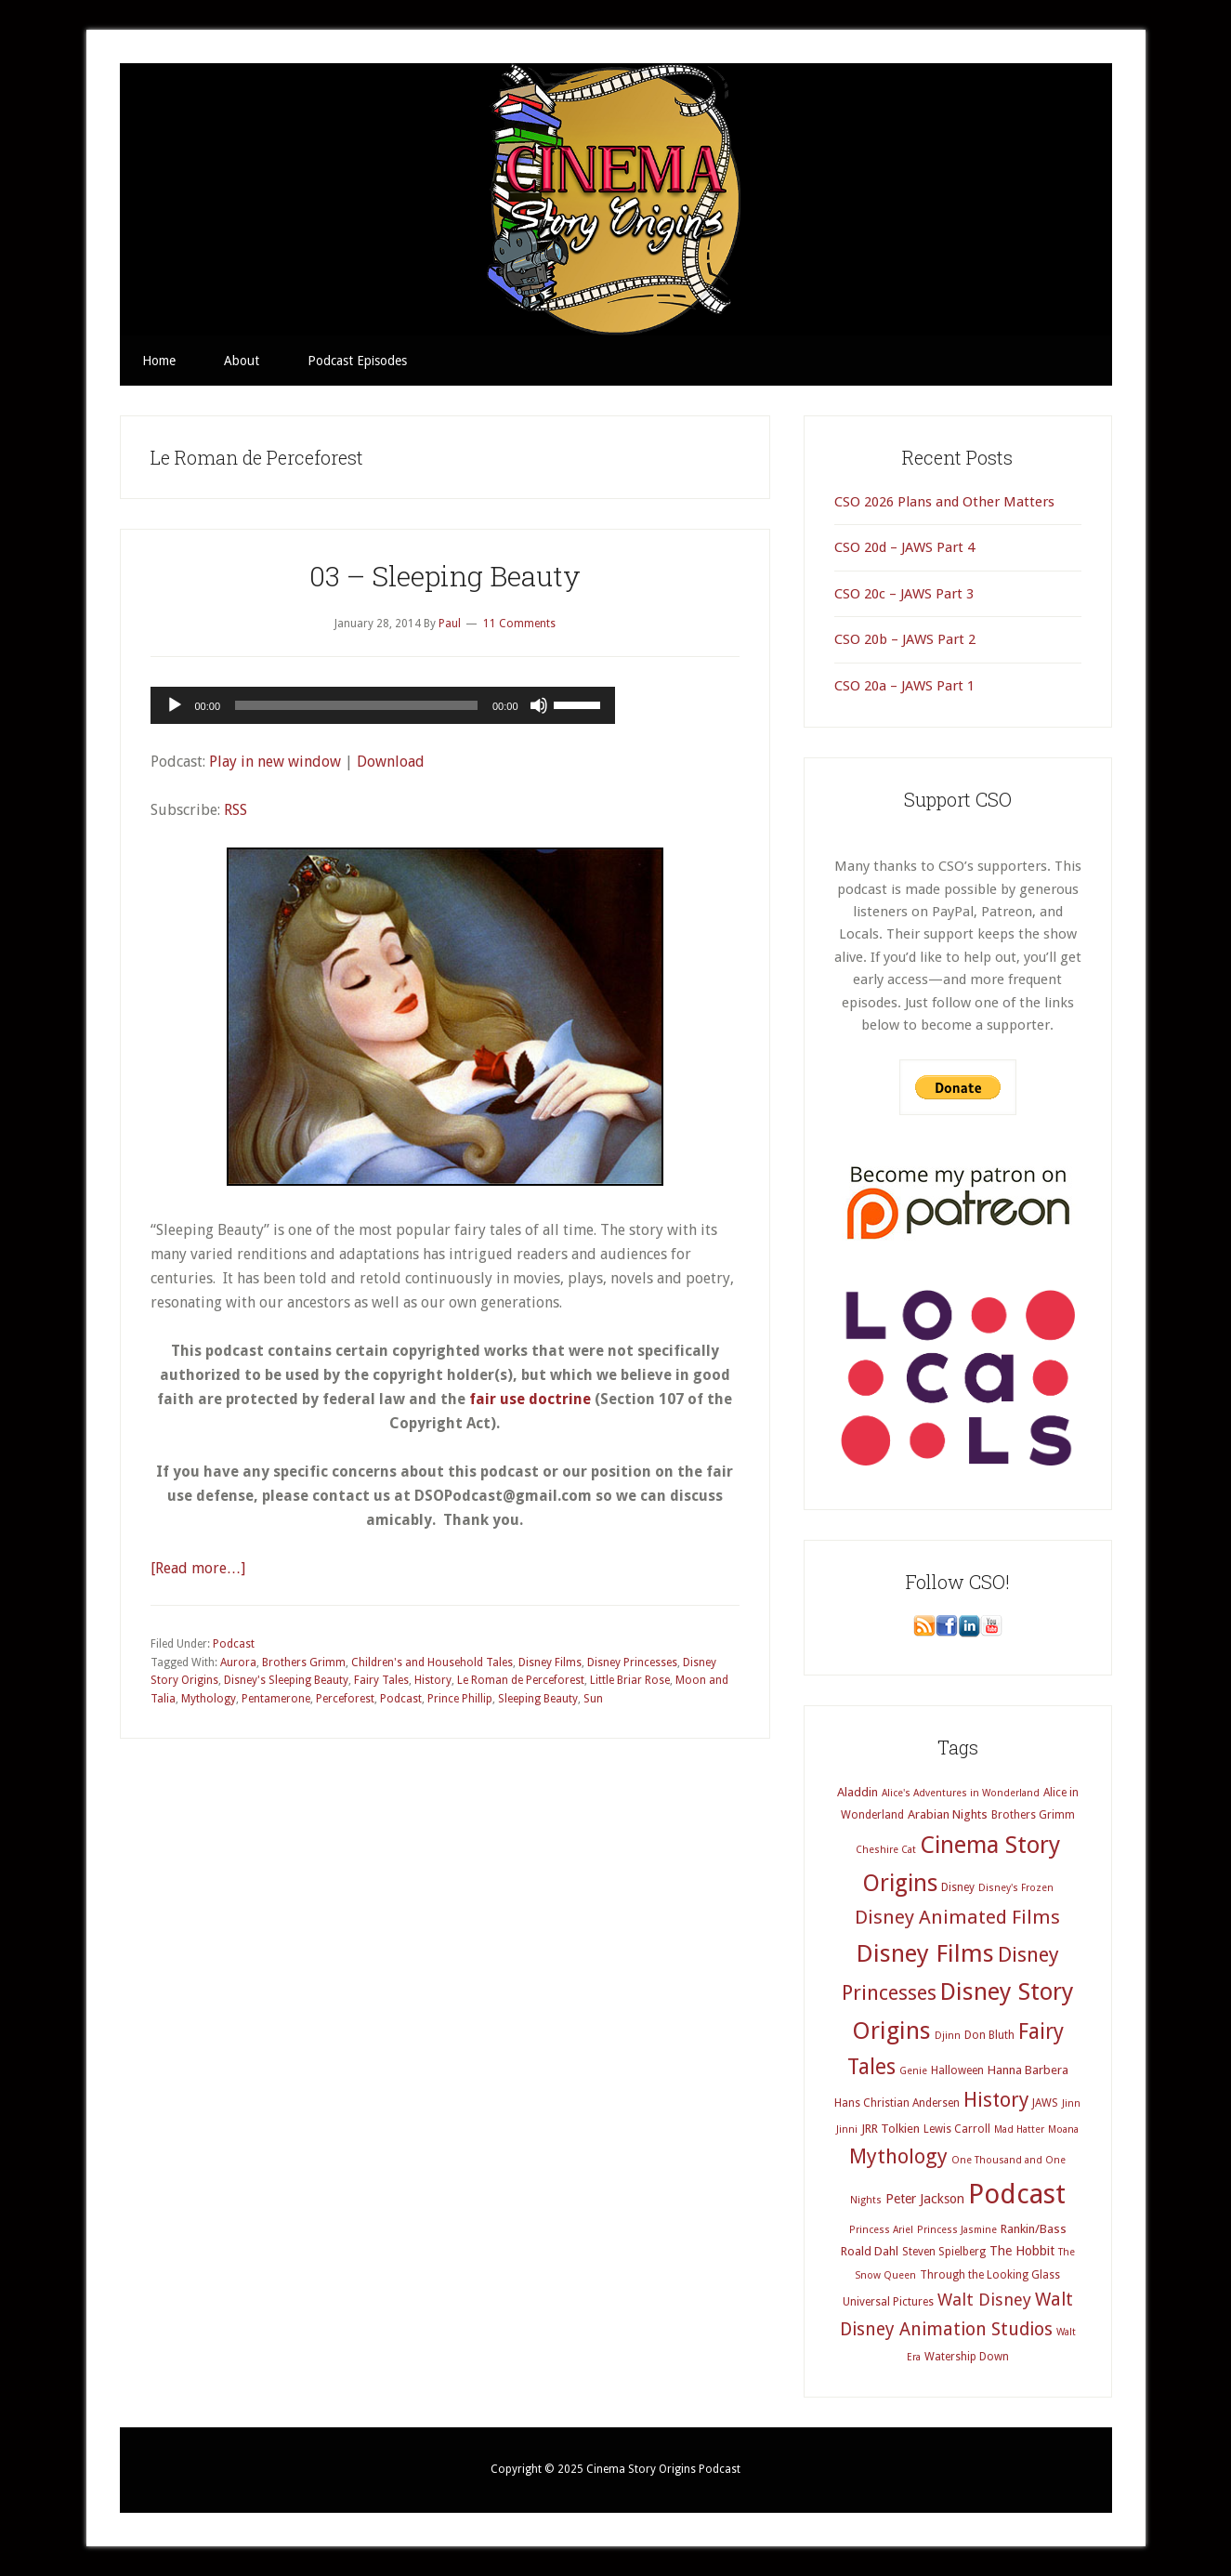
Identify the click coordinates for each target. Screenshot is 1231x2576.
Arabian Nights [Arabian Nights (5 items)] (948, 1814)
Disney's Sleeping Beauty (286, 1680)
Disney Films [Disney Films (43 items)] (925, 1953)
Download (391, 761)
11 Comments (519, 623)
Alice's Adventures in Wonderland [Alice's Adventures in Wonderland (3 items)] (961, 1793)
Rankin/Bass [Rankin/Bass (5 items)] (1034, 2229)
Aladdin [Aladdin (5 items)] (857, 1792)
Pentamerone (276, 1698)
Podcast (234, 1643)
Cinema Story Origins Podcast (616, 199)
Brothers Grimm (304, 1662)
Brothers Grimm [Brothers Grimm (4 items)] (1033, 1814)
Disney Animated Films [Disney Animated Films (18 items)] (957, 1917)
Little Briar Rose (630, 1680)
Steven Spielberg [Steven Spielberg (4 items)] (944, 2251)
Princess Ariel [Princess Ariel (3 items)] (881, 2230)
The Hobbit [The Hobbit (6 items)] (1021, 2250)
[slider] (356, 705)
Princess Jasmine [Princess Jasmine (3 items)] (957, 2230)
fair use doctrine (530, 1399)
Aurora (238, 1662)
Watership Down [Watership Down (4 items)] (966, 2356)
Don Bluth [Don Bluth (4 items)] (989, 2035)
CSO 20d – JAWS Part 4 (904, 547)
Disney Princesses (632, 1662)
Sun (593, 1698)
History (433, 1680)
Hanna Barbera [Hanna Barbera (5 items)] (1028, 2070)
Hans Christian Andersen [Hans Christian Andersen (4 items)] (897, 2102)
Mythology (208, 1698)
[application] (383, 705)
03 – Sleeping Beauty (445, 576)
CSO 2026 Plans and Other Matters (944, 501)
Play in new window (275, 761)
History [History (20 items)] (995, 2099)
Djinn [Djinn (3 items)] (948, 2036)
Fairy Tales (381, 1680)
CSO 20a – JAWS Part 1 (904, 685)
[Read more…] (198, 1568)
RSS (235, 810)
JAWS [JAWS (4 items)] (1045, 2102)
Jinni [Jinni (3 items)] (847, 2129)
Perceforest (345, 1698)
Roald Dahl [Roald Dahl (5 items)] (869, 2251)
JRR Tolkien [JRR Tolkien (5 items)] (890, 2129)
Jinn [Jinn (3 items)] (1071, 2103)
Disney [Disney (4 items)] (958, 1887)
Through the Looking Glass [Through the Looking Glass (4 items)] (990, 2274)
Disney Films (550, 1662)
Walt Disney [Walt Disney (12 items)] (984, 2299)
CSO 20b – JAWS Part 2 (905, 639)
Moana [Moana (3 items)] (1063, 2129)
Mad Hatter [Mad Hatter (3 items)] (1019, 2129)
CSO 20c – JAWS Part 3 (904, 593)
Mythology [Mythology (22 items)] (898, 2156)
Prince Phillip (459, 1698)
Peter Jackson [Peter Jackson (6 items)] (924, 2198)
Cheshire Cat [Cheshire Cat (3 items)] (886, 1850)
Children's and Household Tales (432, 1662)
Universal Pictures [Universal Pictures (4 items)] (888, 2301)
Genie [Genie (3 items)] (913, 2071)
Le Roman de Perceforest (520, 1680)
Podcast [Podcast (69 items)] (1017, 2194)
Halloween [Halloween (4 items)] (957, 2070)
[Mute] (539, 705)
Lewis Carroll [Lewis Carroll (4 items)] (956, 2129)
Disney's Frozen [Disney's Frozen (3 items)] (1016, 1888)
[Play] (174, 705)
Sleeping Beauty (538, 1698)
